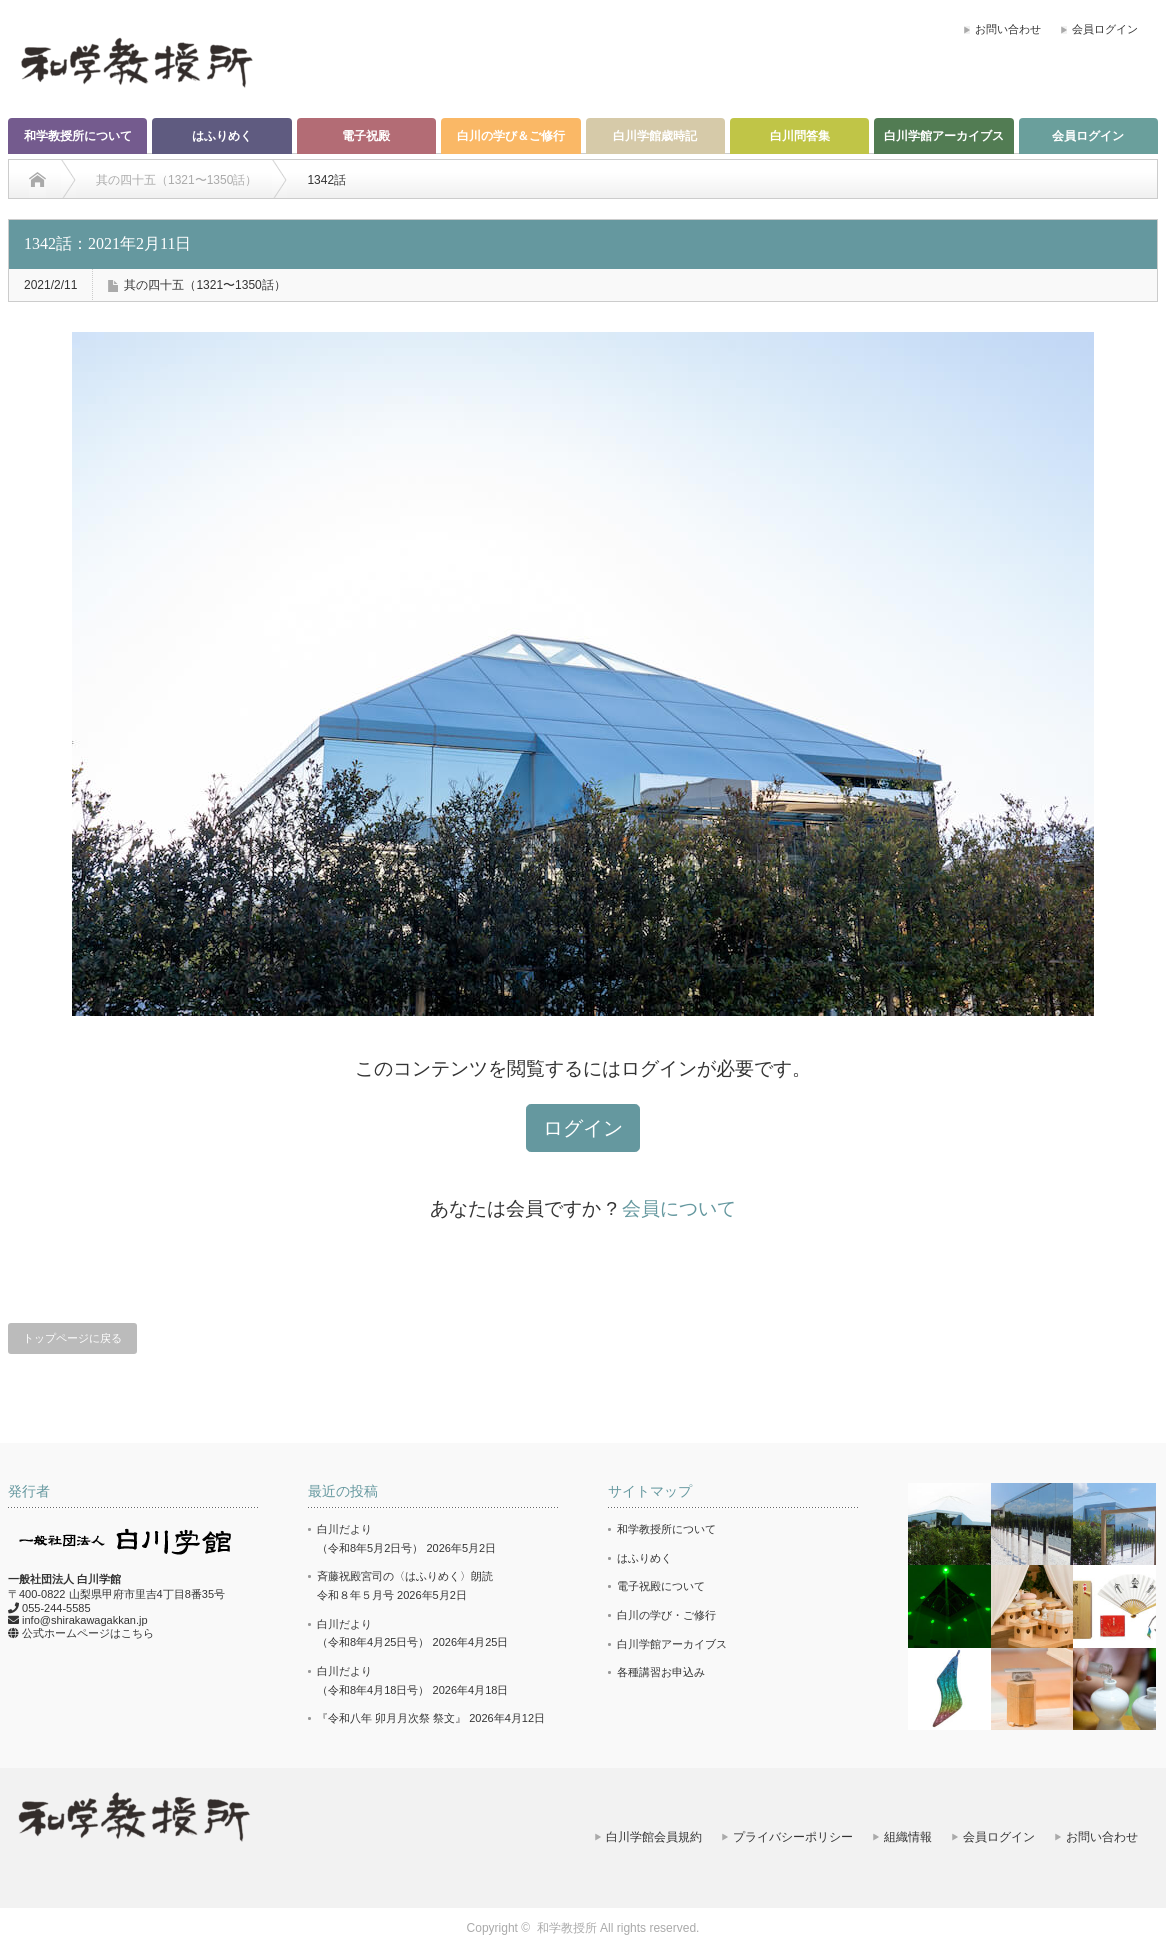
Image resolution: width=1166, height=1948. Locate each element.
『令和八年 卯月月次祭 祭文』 (391, 1718)
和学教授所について (78, 136)
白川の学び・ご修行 (666, 1615)
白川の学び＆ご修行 (511, 136)
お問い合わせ (1008, 29)
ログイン (583, 1128)
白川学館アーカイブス (944, 136)
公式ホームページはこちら (88, 1633)
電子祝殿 (366, 136)
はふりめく (222, 136)
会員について (679, 1208)
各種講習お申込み (661, 1672)
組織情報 (908, 1837)
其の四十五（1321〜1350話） (204, 285)
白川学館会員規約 (654, 1837)
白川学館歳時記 (655, 136)
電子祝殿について (661, 1586)
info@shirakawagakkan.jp (85, 1620)
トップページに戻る (72, 1338)
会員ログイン (1105, 29)
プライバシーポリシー (793, 1837)
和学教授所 (567, 1928)
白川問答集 (800, 136)
